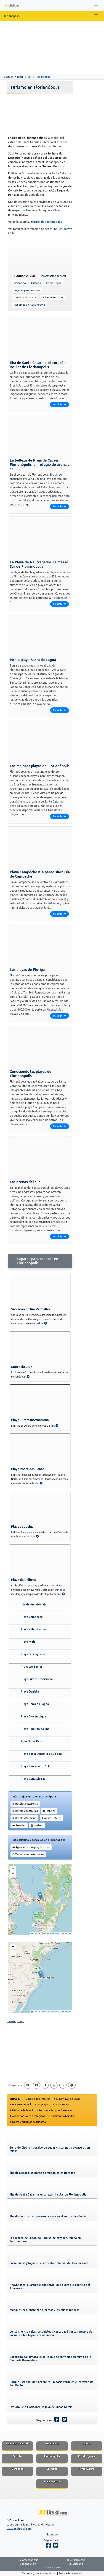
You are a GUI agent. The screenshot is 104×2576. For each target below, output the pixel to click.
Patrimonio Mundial (63, 2115)
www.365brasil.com (19, 2528)
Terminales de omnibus (29, 1854)
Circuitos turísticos (25, 297)
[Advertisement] (52, 48)
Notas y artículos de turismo (29, 2121)
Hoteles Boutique (25, 1818)
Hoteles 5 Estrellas (26, 1803)
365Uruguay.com (76, 2560)
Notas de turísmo (52, 297)
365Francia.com (52, 2567)
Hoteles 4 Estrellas (26, 1810)
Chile (56, 210)
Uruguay (31, 210)
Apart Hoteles (52, 1818)
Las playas (43, 2104)
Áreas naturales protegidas (28, 2115)
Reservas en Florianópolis (30, 304)
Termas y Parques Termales (56, 2110)
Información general (53, 275)
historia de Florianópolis (46, 221)
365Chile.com (76, 2563)
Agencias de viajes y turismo (32, 1847)
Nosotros (52, 2534)
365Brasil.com (28, 2563)
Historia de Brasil (22, 2110)
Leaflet (35, 1933)
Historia (36, 282)
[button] (40, 1896)
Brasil (20, 76)
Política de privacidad (70, 2573)
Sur (29, 76)
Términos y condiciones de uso (39, 2573)
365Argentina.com (28, 2560)
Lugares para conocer (27, 290)
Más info (59, 404)
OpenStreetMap (51, 1933)
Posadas (20, 1825)
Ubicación (20, 282)
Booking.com (15, 2021)
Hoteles (50, 1810)
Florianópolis (11, 16)
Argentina (18, 210)
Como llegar (53, 282)
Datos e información (37, 2098)
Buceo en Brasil (21, 2104)
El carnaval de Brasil (68, 2098)
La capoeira (62, 2104)
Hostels (38, 1825)
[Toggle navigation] (96, 5)
